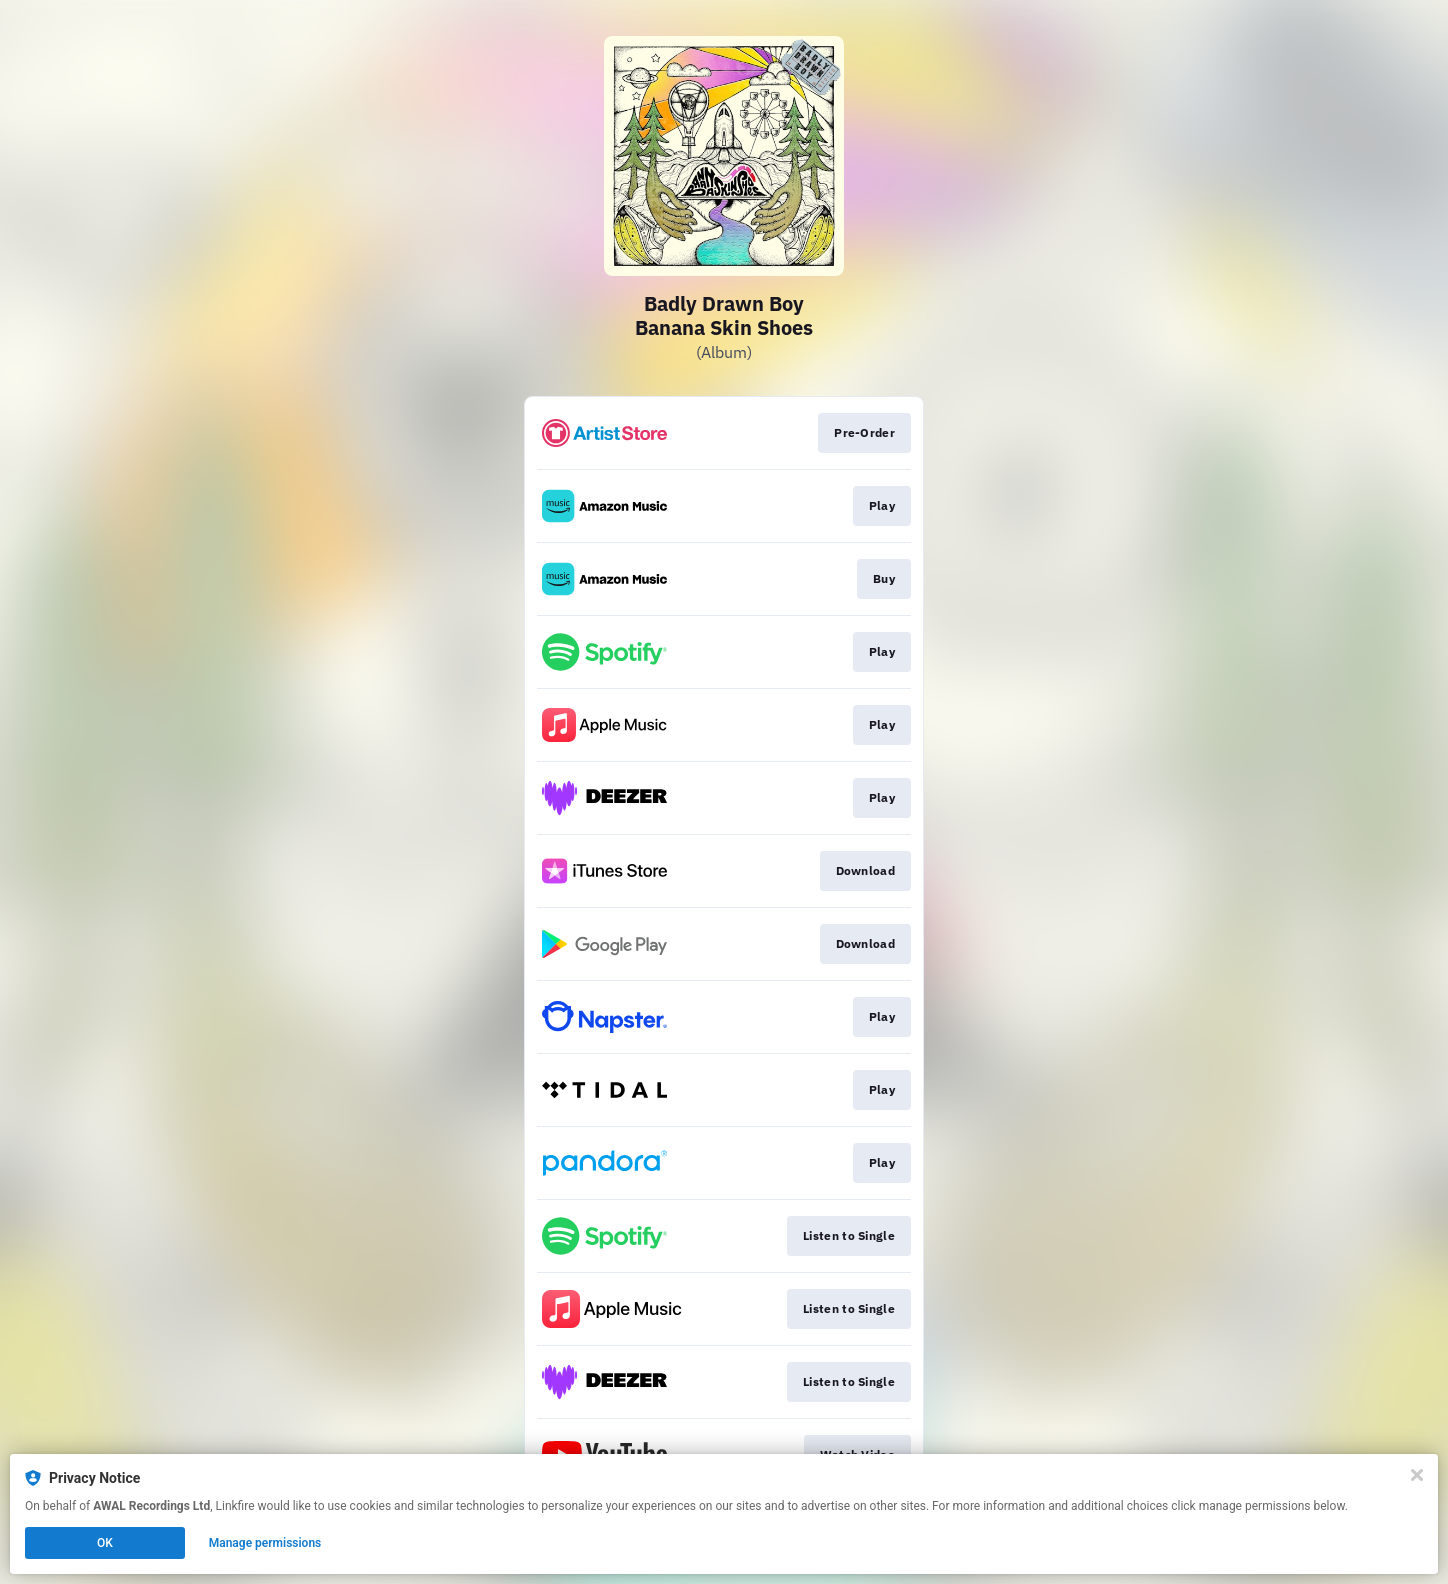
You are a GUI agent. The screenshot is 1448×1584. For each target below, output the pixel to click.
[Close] (1417, 1475)
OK (105, 1543)
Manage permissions (265, 1543)
